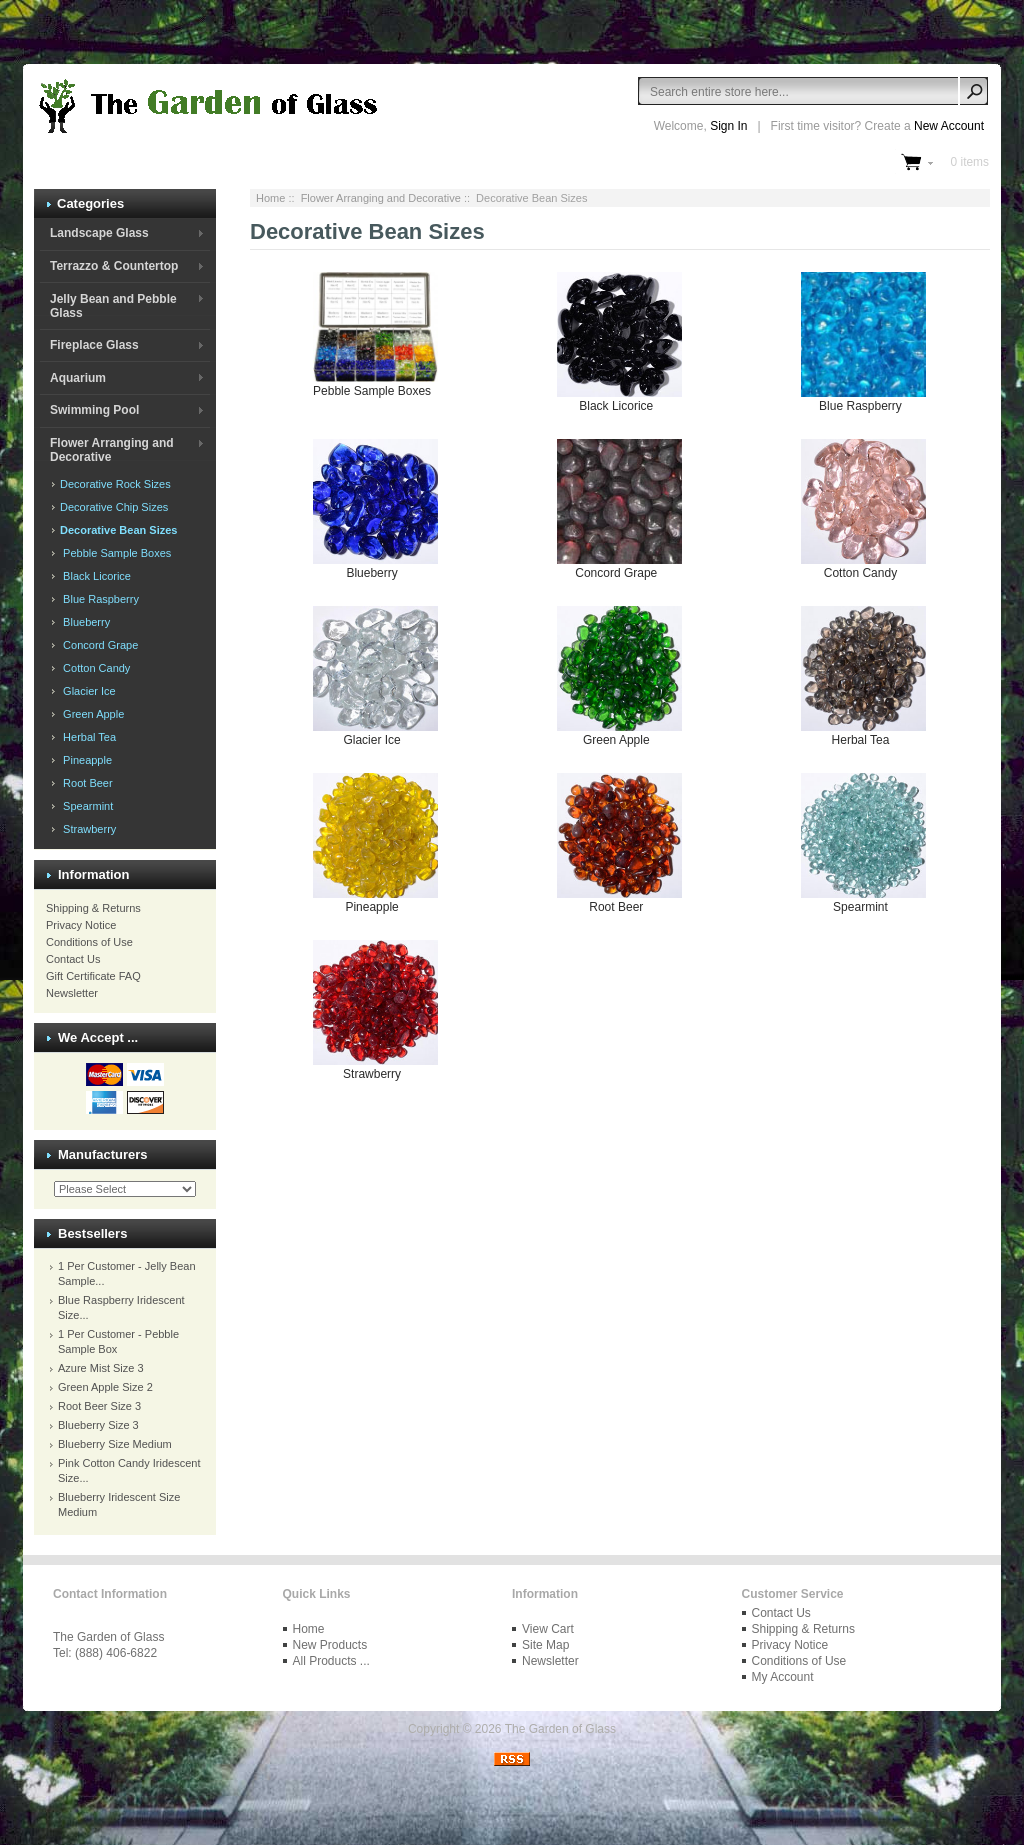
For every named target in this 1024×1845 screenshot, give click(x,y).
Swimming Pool (94, 410)
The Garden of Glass (560, 1729)
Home (270, 198)
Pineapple (84, 760)
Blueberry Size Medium (115, 1444)
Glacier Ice (86, 691)
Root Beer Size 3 (99, 1406)
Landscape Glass (99, 233)
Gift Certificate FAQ (93, 976)
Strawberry (86, 829)
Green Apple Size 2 (105, 1387)
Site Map (545, 1645)
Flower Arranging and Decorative (381, 198)
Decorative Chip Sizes (112, 507)
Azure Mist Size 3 (101, 1368)
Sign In (728, 126)
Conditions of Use (89, 942)
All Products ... (331, 1661)
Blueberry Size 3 (98, 1425)
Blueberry (83, 622)
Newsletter (72, 993)
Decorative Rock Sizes (114, 484)
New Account (949, 126)
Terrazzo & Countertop (114, 266)
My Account (783, 1677)
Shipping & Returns (93, 908)
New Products (330, 1645)
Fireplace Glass (94, 345)
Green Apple (90, 714)
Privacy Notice (81, 925)
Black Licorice (94, 576)
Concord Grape (97, 645)
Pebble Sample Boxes (114, 553)
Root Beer (85, 783)
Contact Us (73, 959)
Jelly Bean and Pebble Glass (113, 306)
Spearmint (85, 806)
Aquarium (78, 378)
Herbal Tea (86, 737)
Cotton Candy (93, 668)
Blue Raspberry (98, 599)
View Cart (548, 1629)
